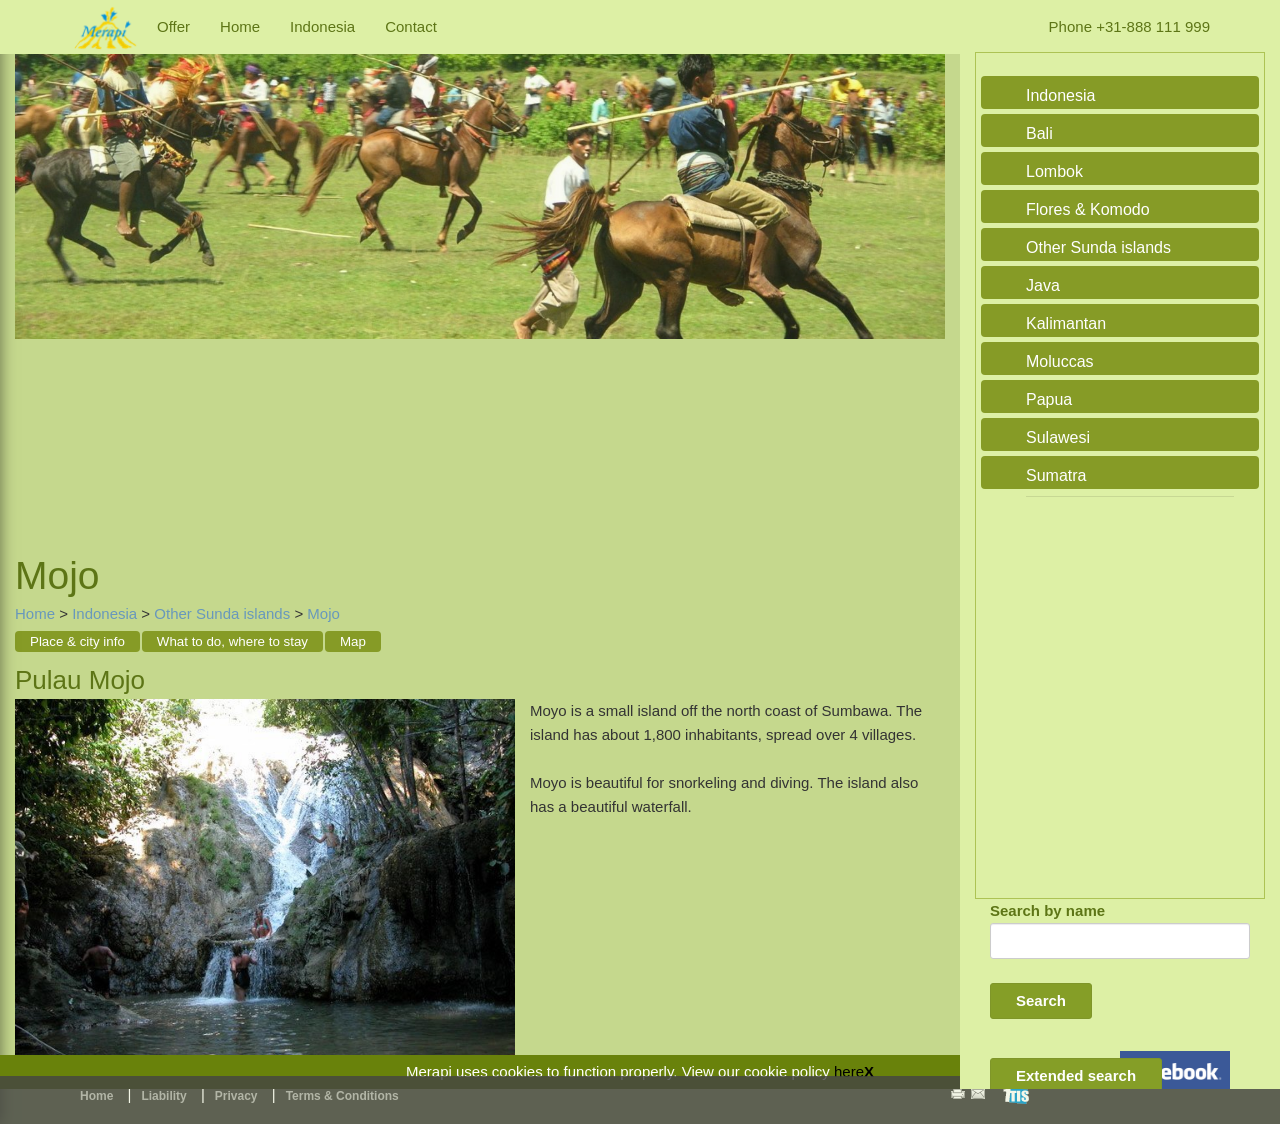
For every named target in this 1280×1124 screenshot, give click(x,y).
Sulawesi (1058, 437)
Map (353, 641)
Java (1043, 285)
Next (925, 280)
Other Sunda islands (222, 613)
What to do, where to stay (232, 641)
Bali (1039, 133)
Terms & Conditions (342, 1096)
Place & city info (77, 641)
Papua (1049, 399)
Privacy (236, 1096)
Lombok (1054, 171)
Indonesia (322, 26)
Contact (411, 26)
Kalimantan (1066, 323)
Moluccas (1060, 361)
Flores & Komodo (1088, 209)
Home (240, 26)
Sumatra (1056, 475)
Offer (173, 26)
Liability (163, 1096)
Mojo (323, 613)
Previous (35, 280)
